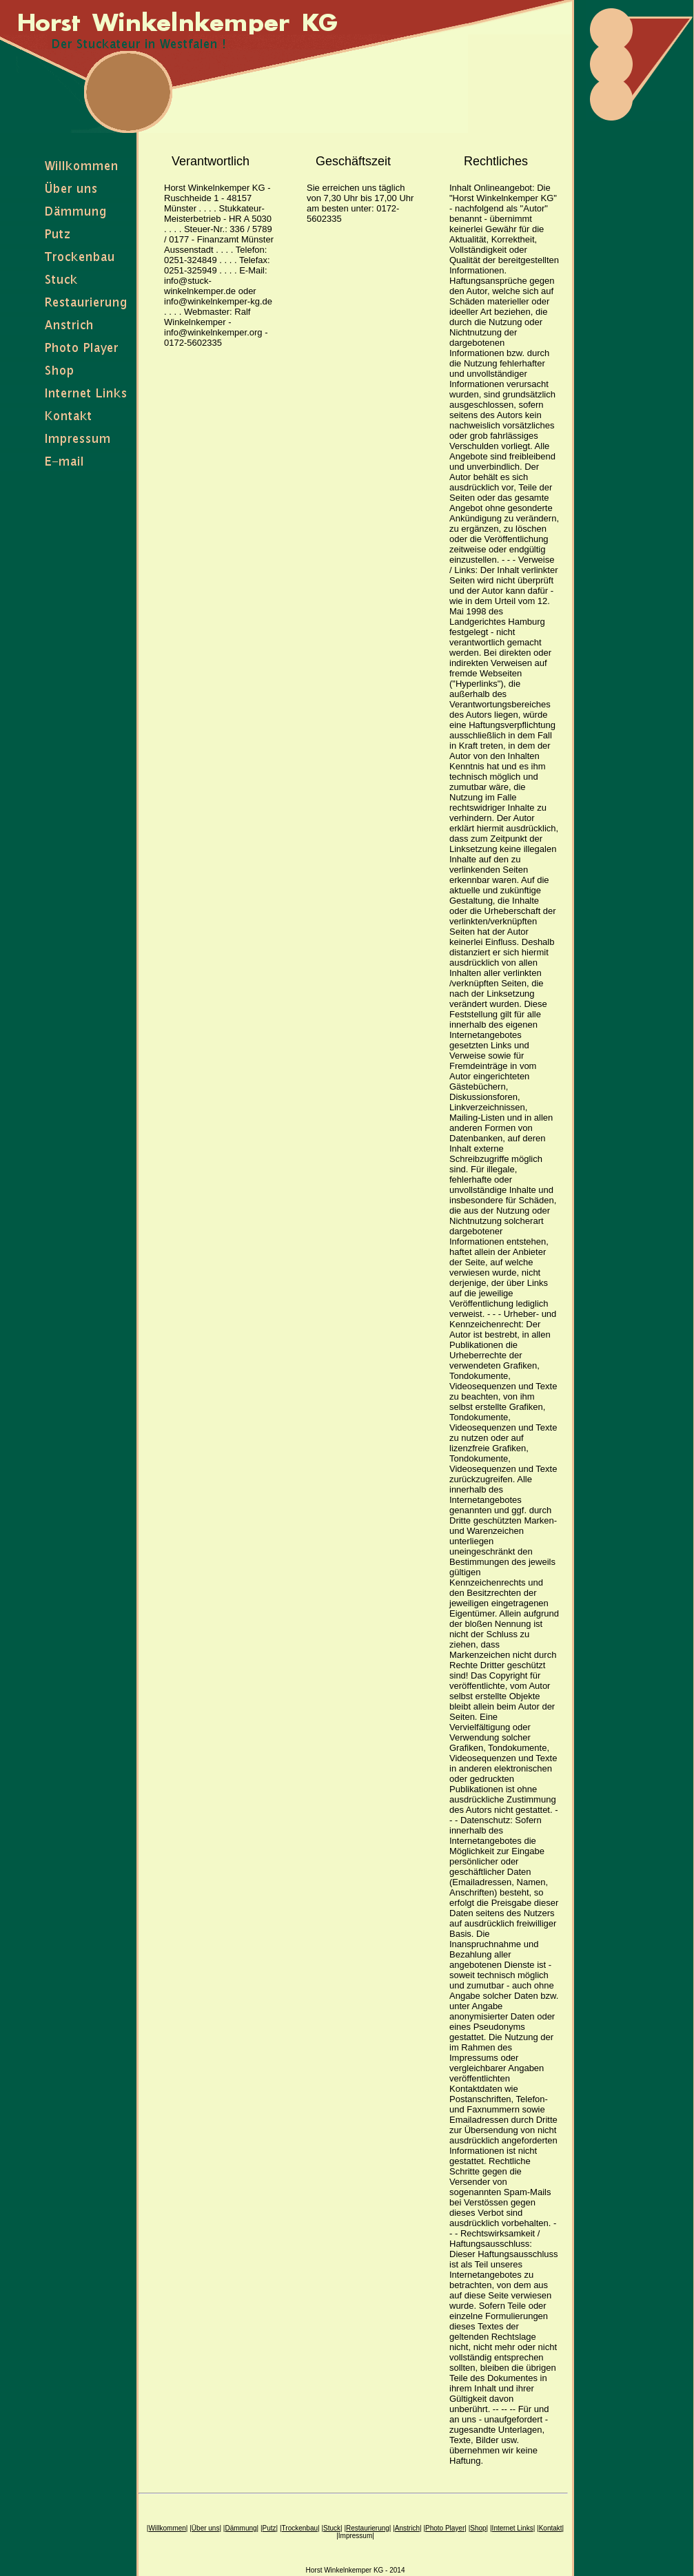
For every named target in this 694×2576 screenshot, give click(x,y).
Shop (478, 2528)
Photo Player (445, 2528)
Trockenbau (300, 2528)
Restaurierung (367, 2528)
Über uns (206, 2528)
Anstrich (407, 2528)
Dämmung (240, 2528)
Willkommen (166, 2528)
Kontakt (550, 2528)
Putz (269, 2528)
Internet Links (512, 2528)
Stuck (331, 2528)
